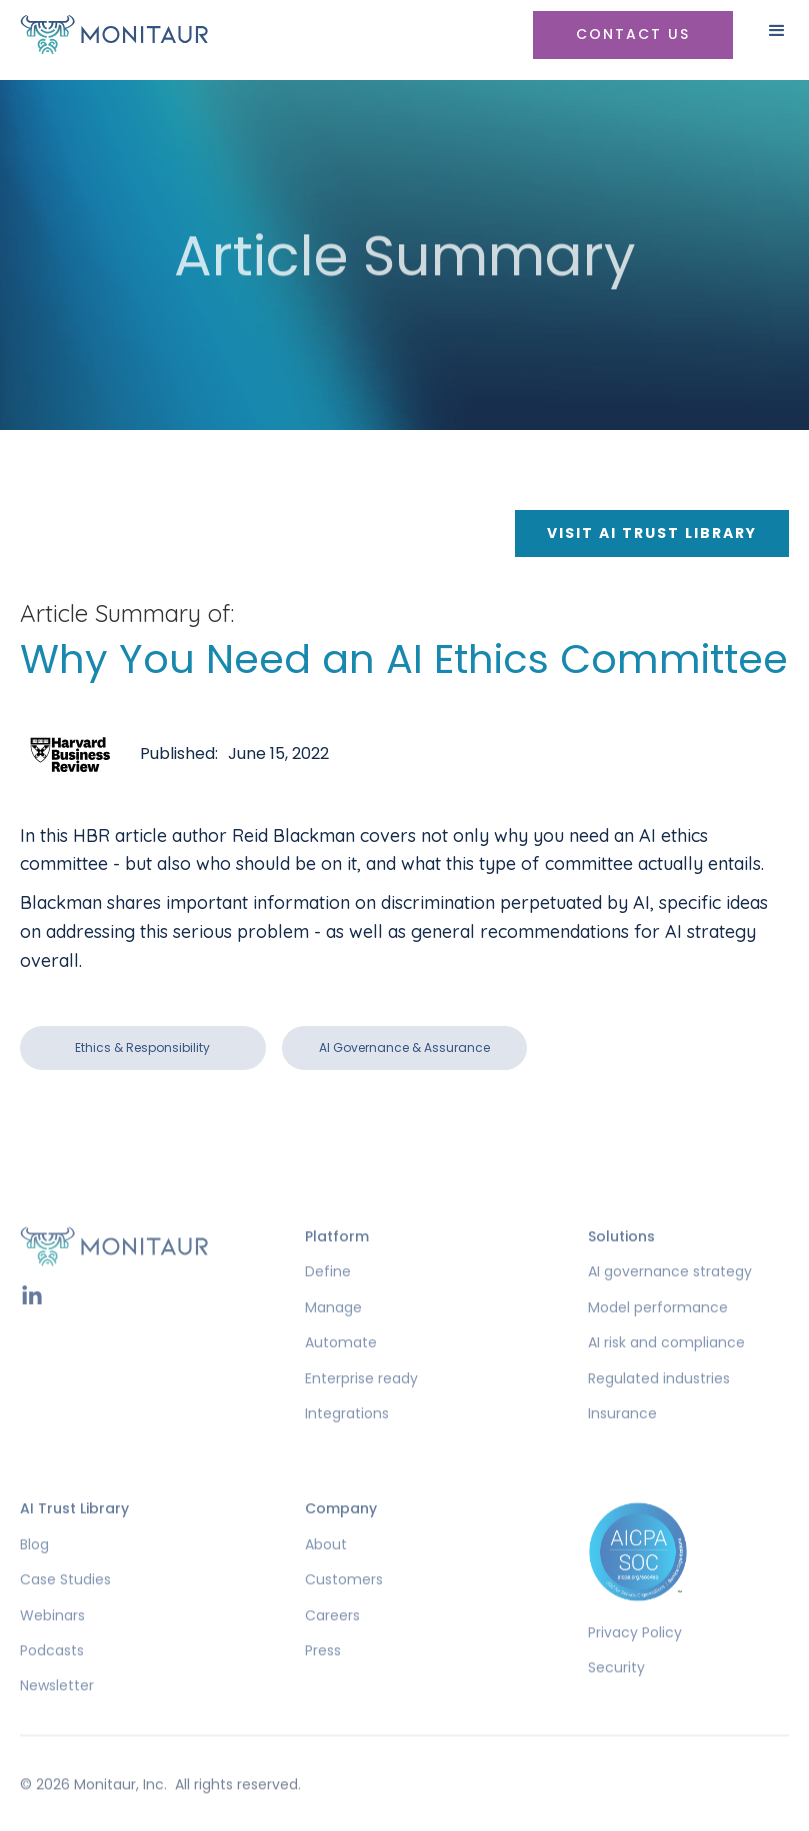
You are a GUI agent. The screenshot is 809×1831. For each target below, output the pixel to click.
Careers (332, 1645)
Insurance (622, 1444)
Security (616, 1698)
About (326, 1575)
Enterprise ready (361, 1408)
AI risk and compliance (666, 1373)
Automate (341, 1373)
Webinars (52, 1645)
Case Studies (65, 1610)
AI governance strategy (670, 1302)
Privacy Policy (635, 1663)
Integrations (347, 1444)
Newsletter (57, 1716)
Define (328, 1302)
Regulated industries (659, 1408)
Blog (34, 1575)
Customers (344, 1610)
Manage (333, 1338)
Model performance (658, 1338)
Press (323, 1681)
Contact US (633, 34)
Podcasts (52, 1681)
